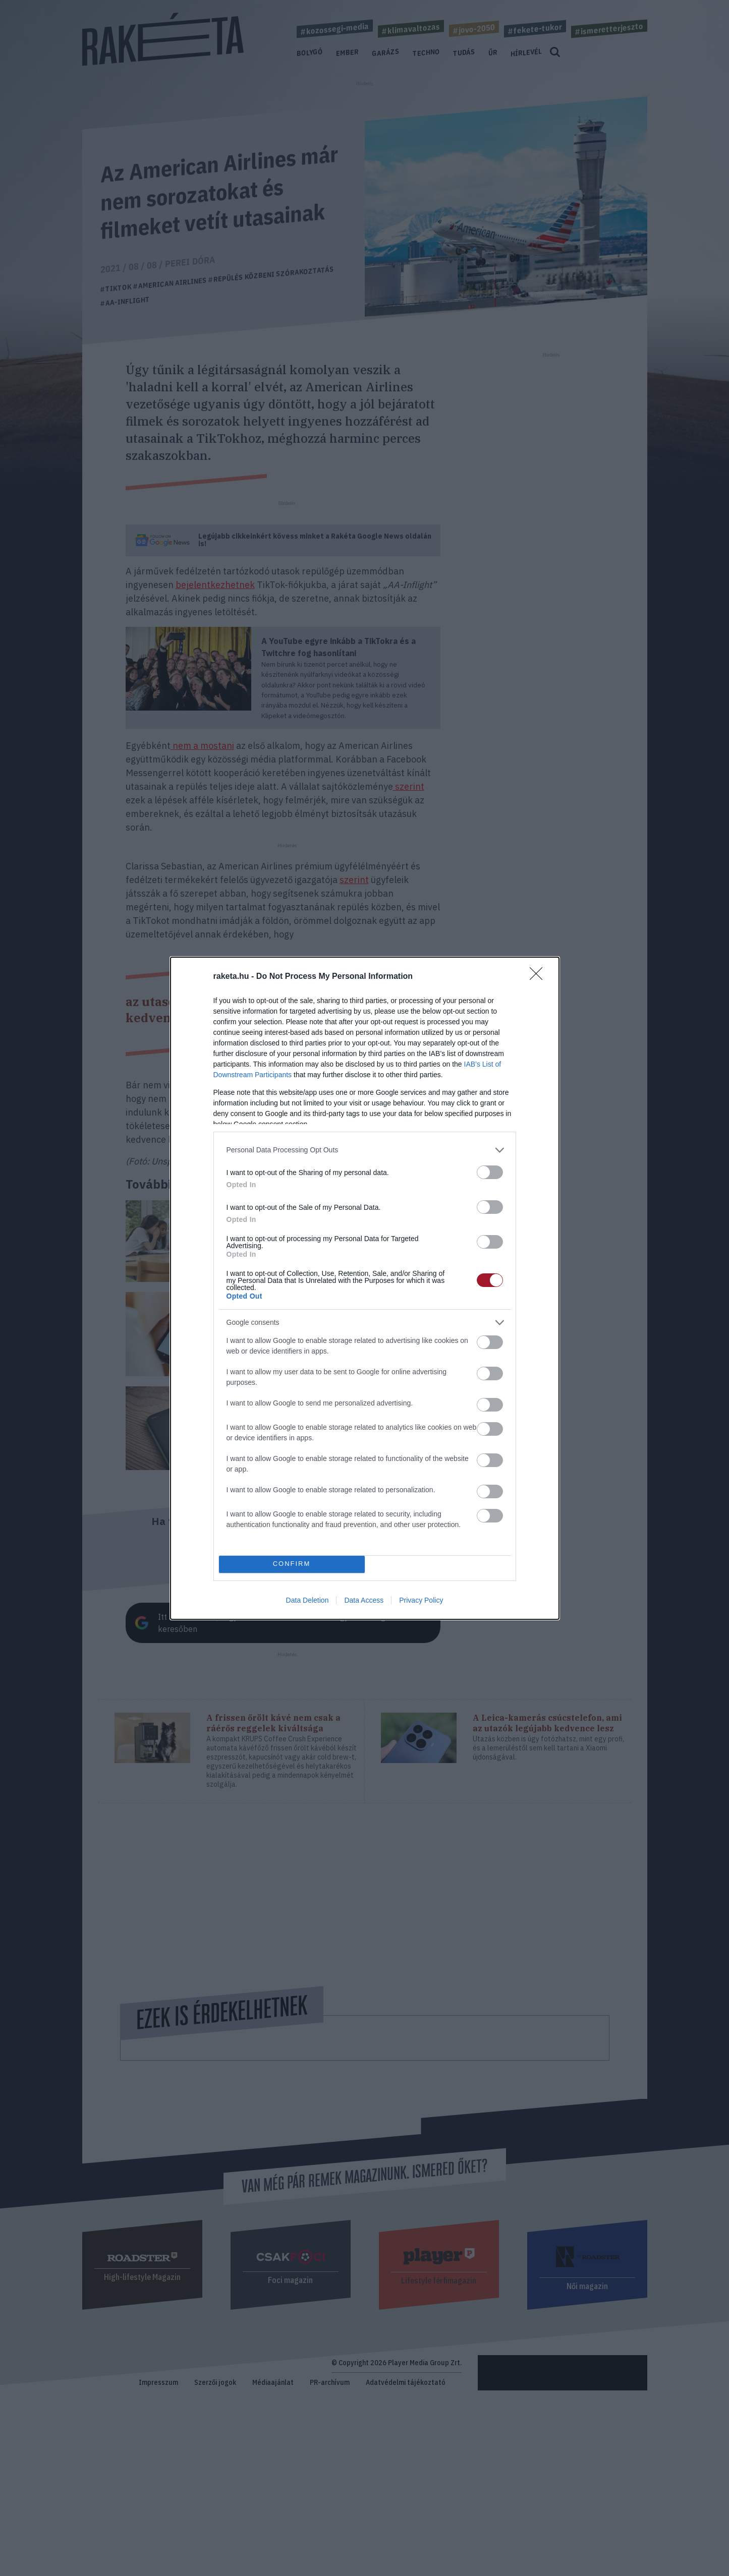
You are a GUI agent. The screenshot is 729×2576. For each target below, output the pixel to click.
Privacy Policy (421, 1600)
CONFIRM (292, 1564)
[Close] (539, 976)
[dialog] (365, 1288)
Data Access (363, 1600)
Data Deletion (307, 1600)
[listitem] (365, 1150)
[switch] (490, 1172)
